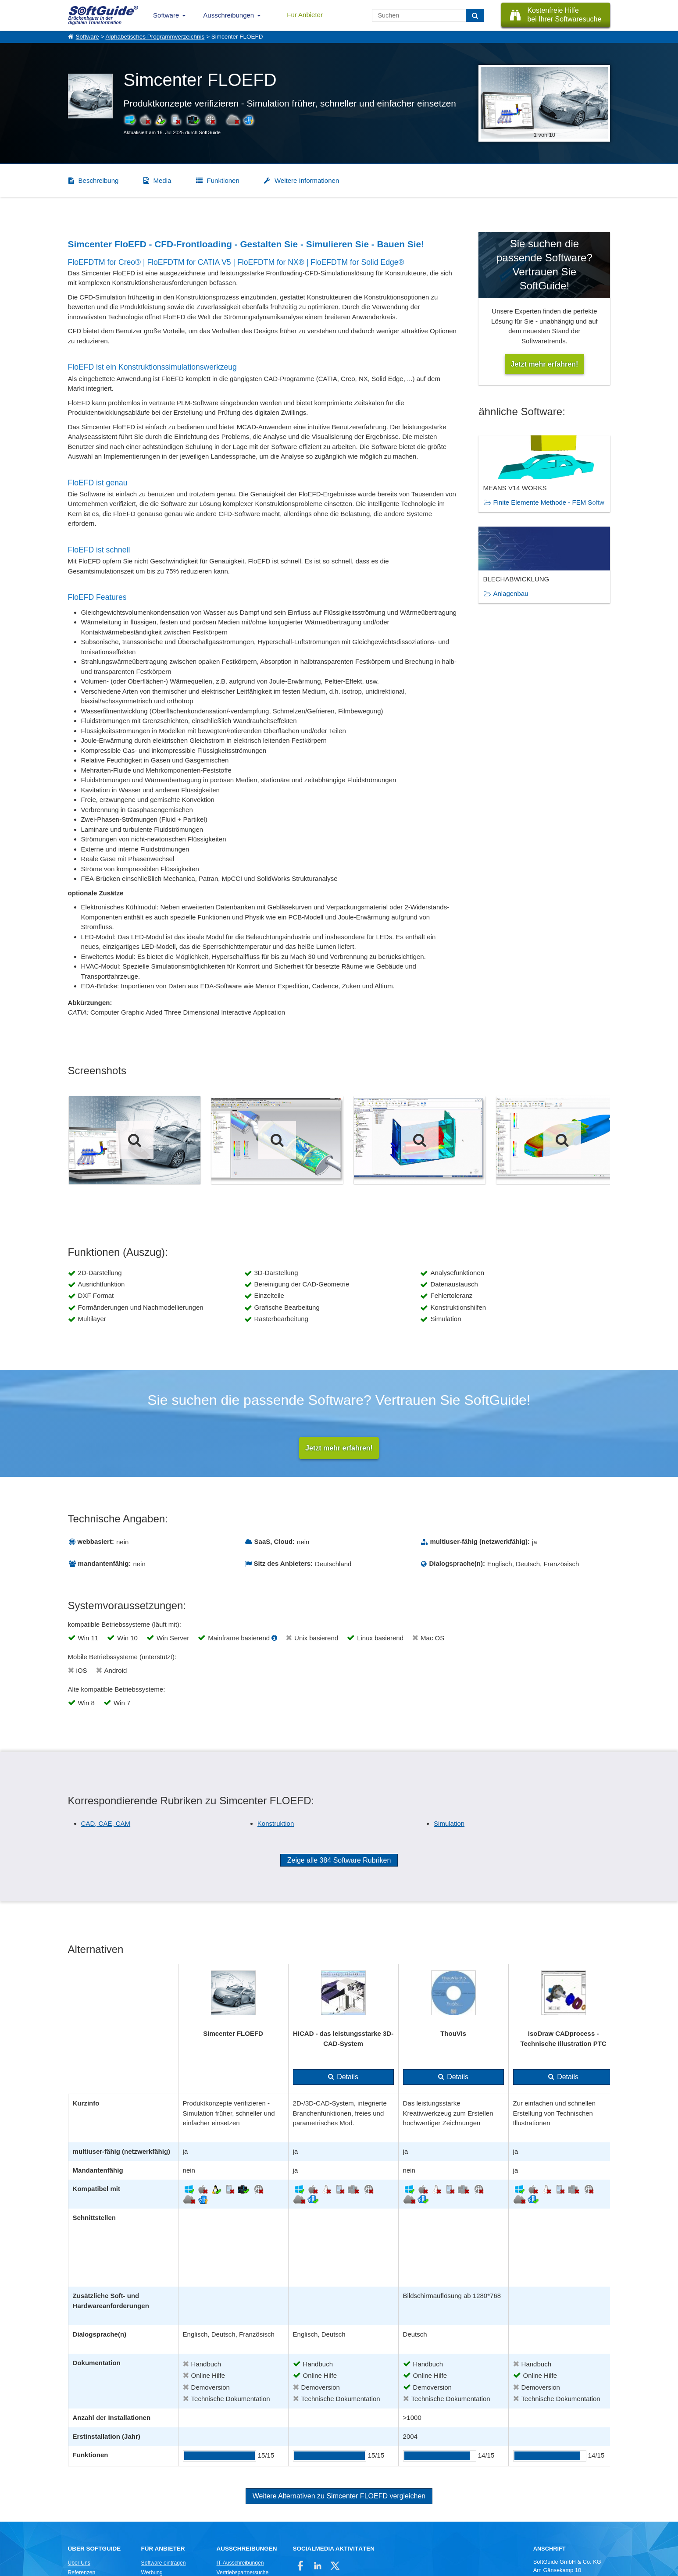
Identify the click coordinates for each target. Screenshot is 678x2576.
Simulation (449, 1824)
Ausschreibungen (228, 15)
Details (347, 2077)
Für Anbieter (305, 14)
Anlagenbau (510, 593)
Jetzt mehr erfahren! (339, 1448)
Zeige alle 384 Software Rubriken (339, 1861)
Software (166, 15)
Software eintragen (163, 2564)
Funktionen (223, 180)
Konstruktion (275, 1824)
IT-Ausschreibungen (240, 2564)
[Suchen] (475, 15)
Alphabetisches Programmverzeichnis (155, 36)
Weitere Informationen (307, 180)
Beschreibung (99, 180)
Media (162, 180)
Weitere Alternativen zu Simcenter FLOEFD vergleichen (339, 2497)
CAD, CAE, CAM (106, 1824)
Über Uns (79, 2564)
